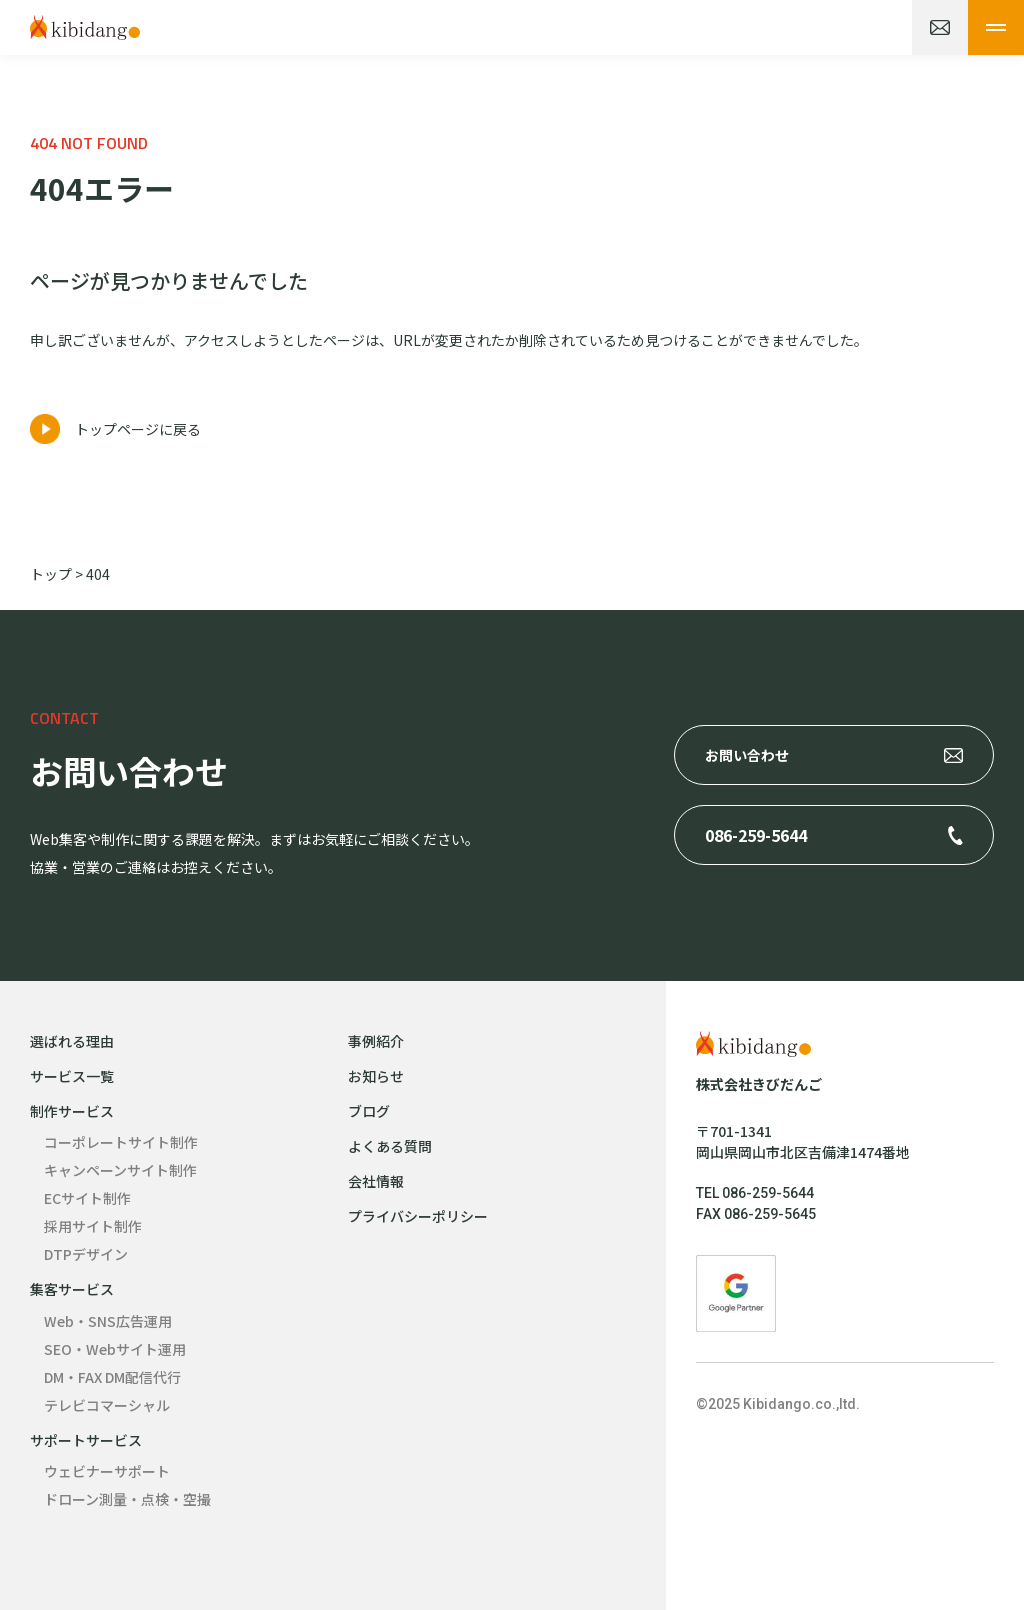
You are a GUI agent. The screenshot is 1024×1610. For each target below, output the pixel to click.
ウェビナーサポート (107, 1471)
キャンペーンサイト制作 (120, 1170)
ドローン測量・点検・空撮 (127, 1499)
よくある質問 (390, 1146)
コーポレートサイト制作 (121, 1142)
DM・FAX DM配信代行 (112, 1377)
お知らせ (376, 1076)
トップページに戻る (138, 429)
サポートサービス (86, 1440)
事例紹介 (376, 1041)
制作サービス (72, 1111)
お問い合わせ (747, 755)
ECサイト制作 (87, 1198)
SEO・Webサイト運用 (115, 1349)
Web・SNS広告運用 (108, 1321)
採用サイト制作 (93, 1226)
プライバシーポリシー (418, 1216)
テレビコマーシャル (107, 1405)
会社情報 (376, 1181)
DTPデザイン (86, 1254)
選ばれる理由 (72, 1041)
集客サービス (72, 1289)
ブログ (369, 1111)
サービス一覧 (72, 1076)
